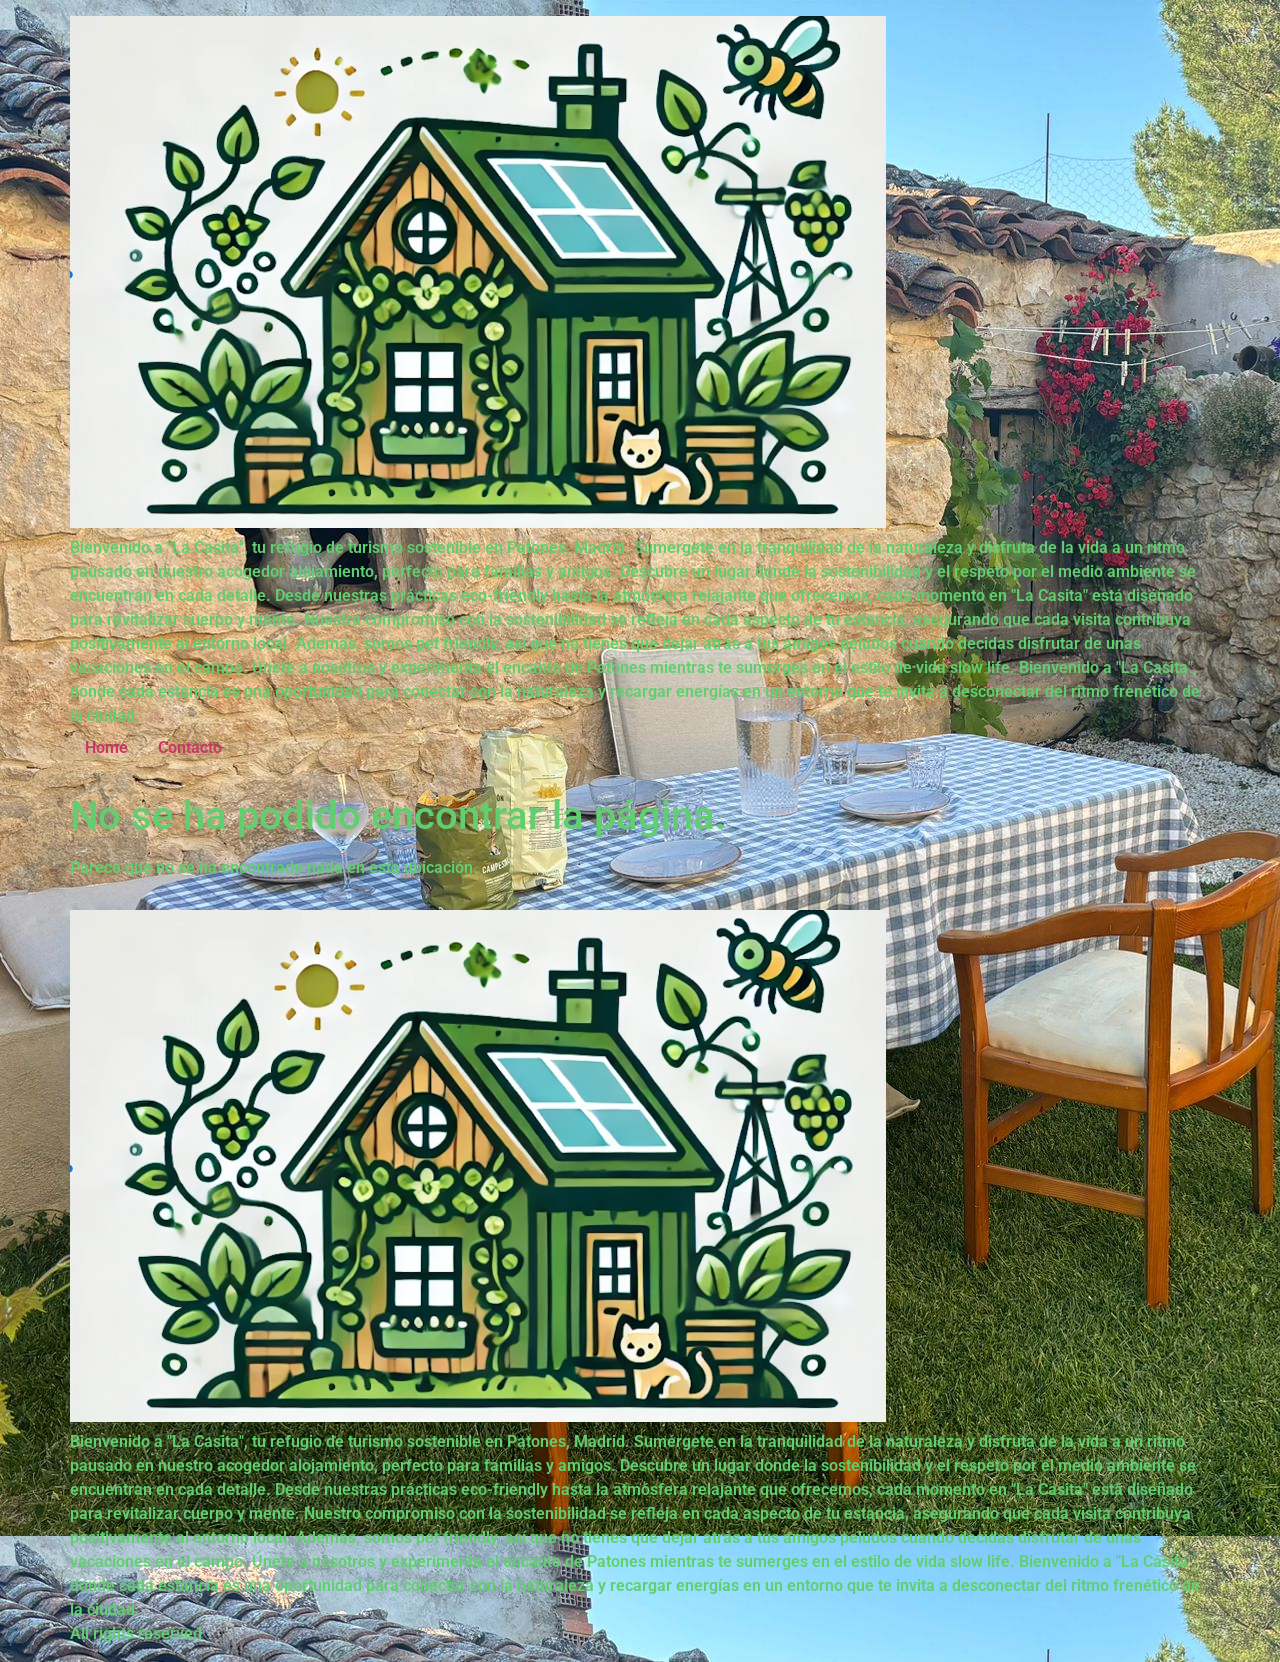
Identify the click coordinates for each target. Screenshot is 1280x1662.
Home (106, 747)
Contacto (190, 747)
